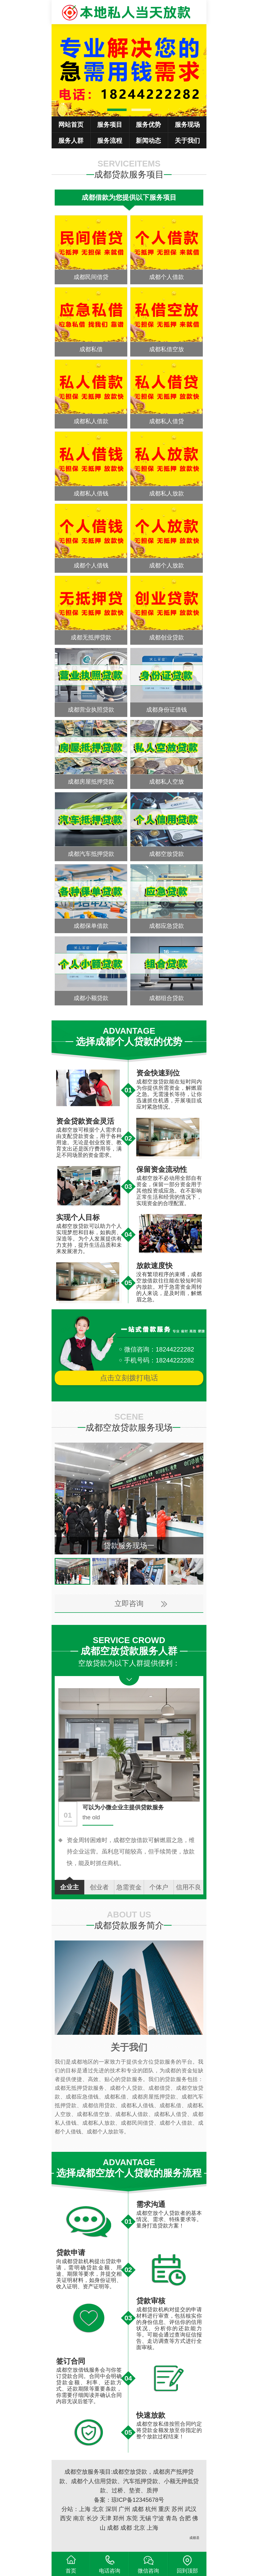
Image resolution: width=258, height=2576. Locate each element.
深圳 (111, 2509)
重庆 (164, 2509)
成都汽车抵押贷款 (91, 854)
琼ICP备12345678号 (137, 2499)
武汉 (191, 2509)
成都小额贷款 (91, 998)
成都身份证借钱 (166, 709)
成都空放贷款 (166, 854)
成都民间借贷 (91, 277)
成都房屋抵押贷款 (91, 781)
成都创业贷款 (166, 637)
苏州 (177, 2509)
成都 (138, 2509)
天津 (105, 2518)
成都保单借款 (91, 925)
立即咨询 (129, 1603)
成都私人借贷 (166, 421)
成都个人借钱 (91, 565)
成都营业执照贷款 (91, 709)
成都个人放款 (166, 565)
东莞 (132, 2518)
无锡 (145, 2518)
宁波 (158, 2518)
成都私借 (91, 349)
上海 (85, 2509)
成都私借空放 (166, 349)
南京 (79, 2518)
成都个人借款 (166, 277)
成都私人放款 (166, 493)
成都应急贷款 (166, 925)
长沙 (92, 2518)
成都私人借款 (91, 421)
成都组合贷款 (166, 998)
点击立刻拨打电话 (129, 1378)
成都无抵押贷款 (91, 637)
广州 (124, 2509)
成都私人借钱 (91, 493)
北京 (98, 2509)
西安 (66, 2518)
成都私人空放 (166, 781)
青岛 (171, 2518)
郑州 (118, 2518)
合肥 (185, 2518)
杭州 (151, 2509)
